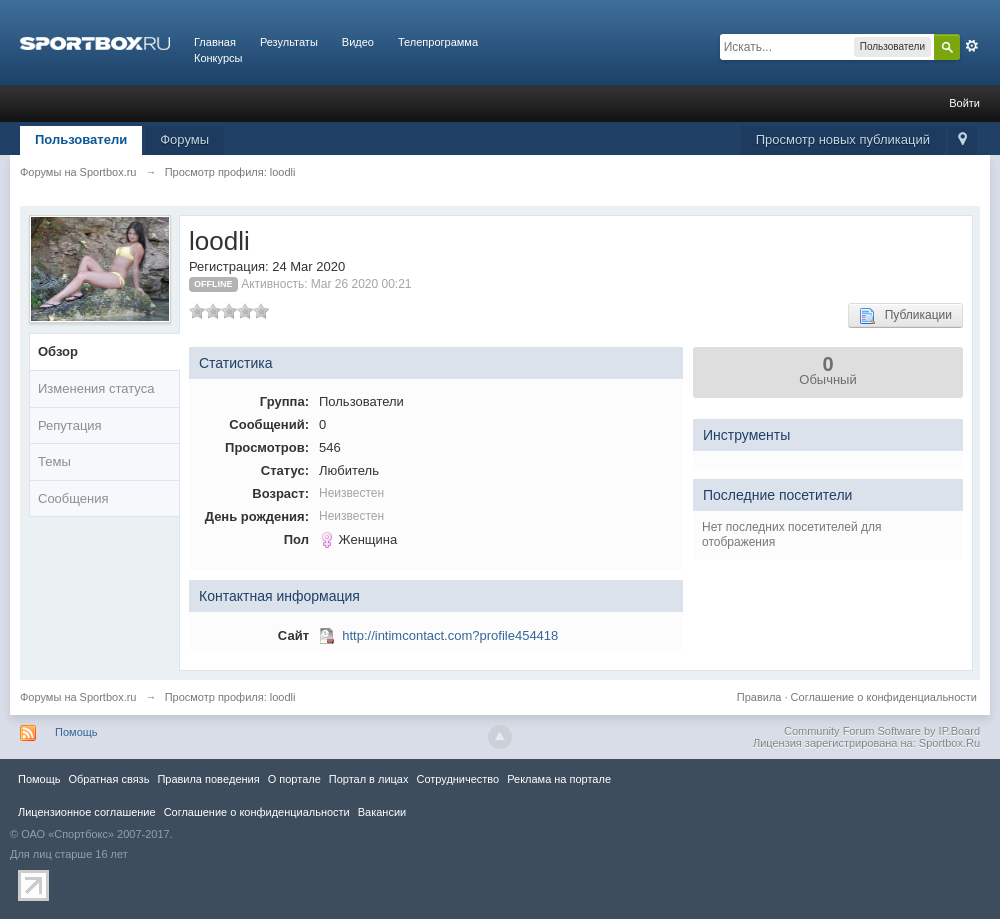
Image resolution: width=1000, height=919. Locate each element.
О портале (294, 779)
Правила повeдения (208, 779)
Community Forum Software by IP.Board (882, 731)
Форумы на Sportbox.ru (78, 697)
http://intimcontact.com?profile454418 (450, 635)
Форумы (184, 139)
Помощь (76, 732)
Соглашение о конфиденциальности (884, 697)
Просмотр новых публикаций (843, 139)
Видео (358, 42)
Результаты (289, 42)
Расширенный (972, 46)
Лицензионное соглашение (87, 812)
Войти (964, 103)
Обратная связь (108, 779)
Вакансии (382, 812)
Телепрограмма (438, 42)
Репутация (70, 425)
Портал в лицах (369, 779)
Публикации (905, 316)
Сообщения (73, 498)
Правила (759, 697)
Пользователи (81, 139)
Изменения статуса (96, 388)
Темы (54, 461)
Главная (215, 42)
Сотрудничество (457, 779)
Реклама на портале (559, 779)
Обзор (58, 351)
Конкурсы (218, 58)
